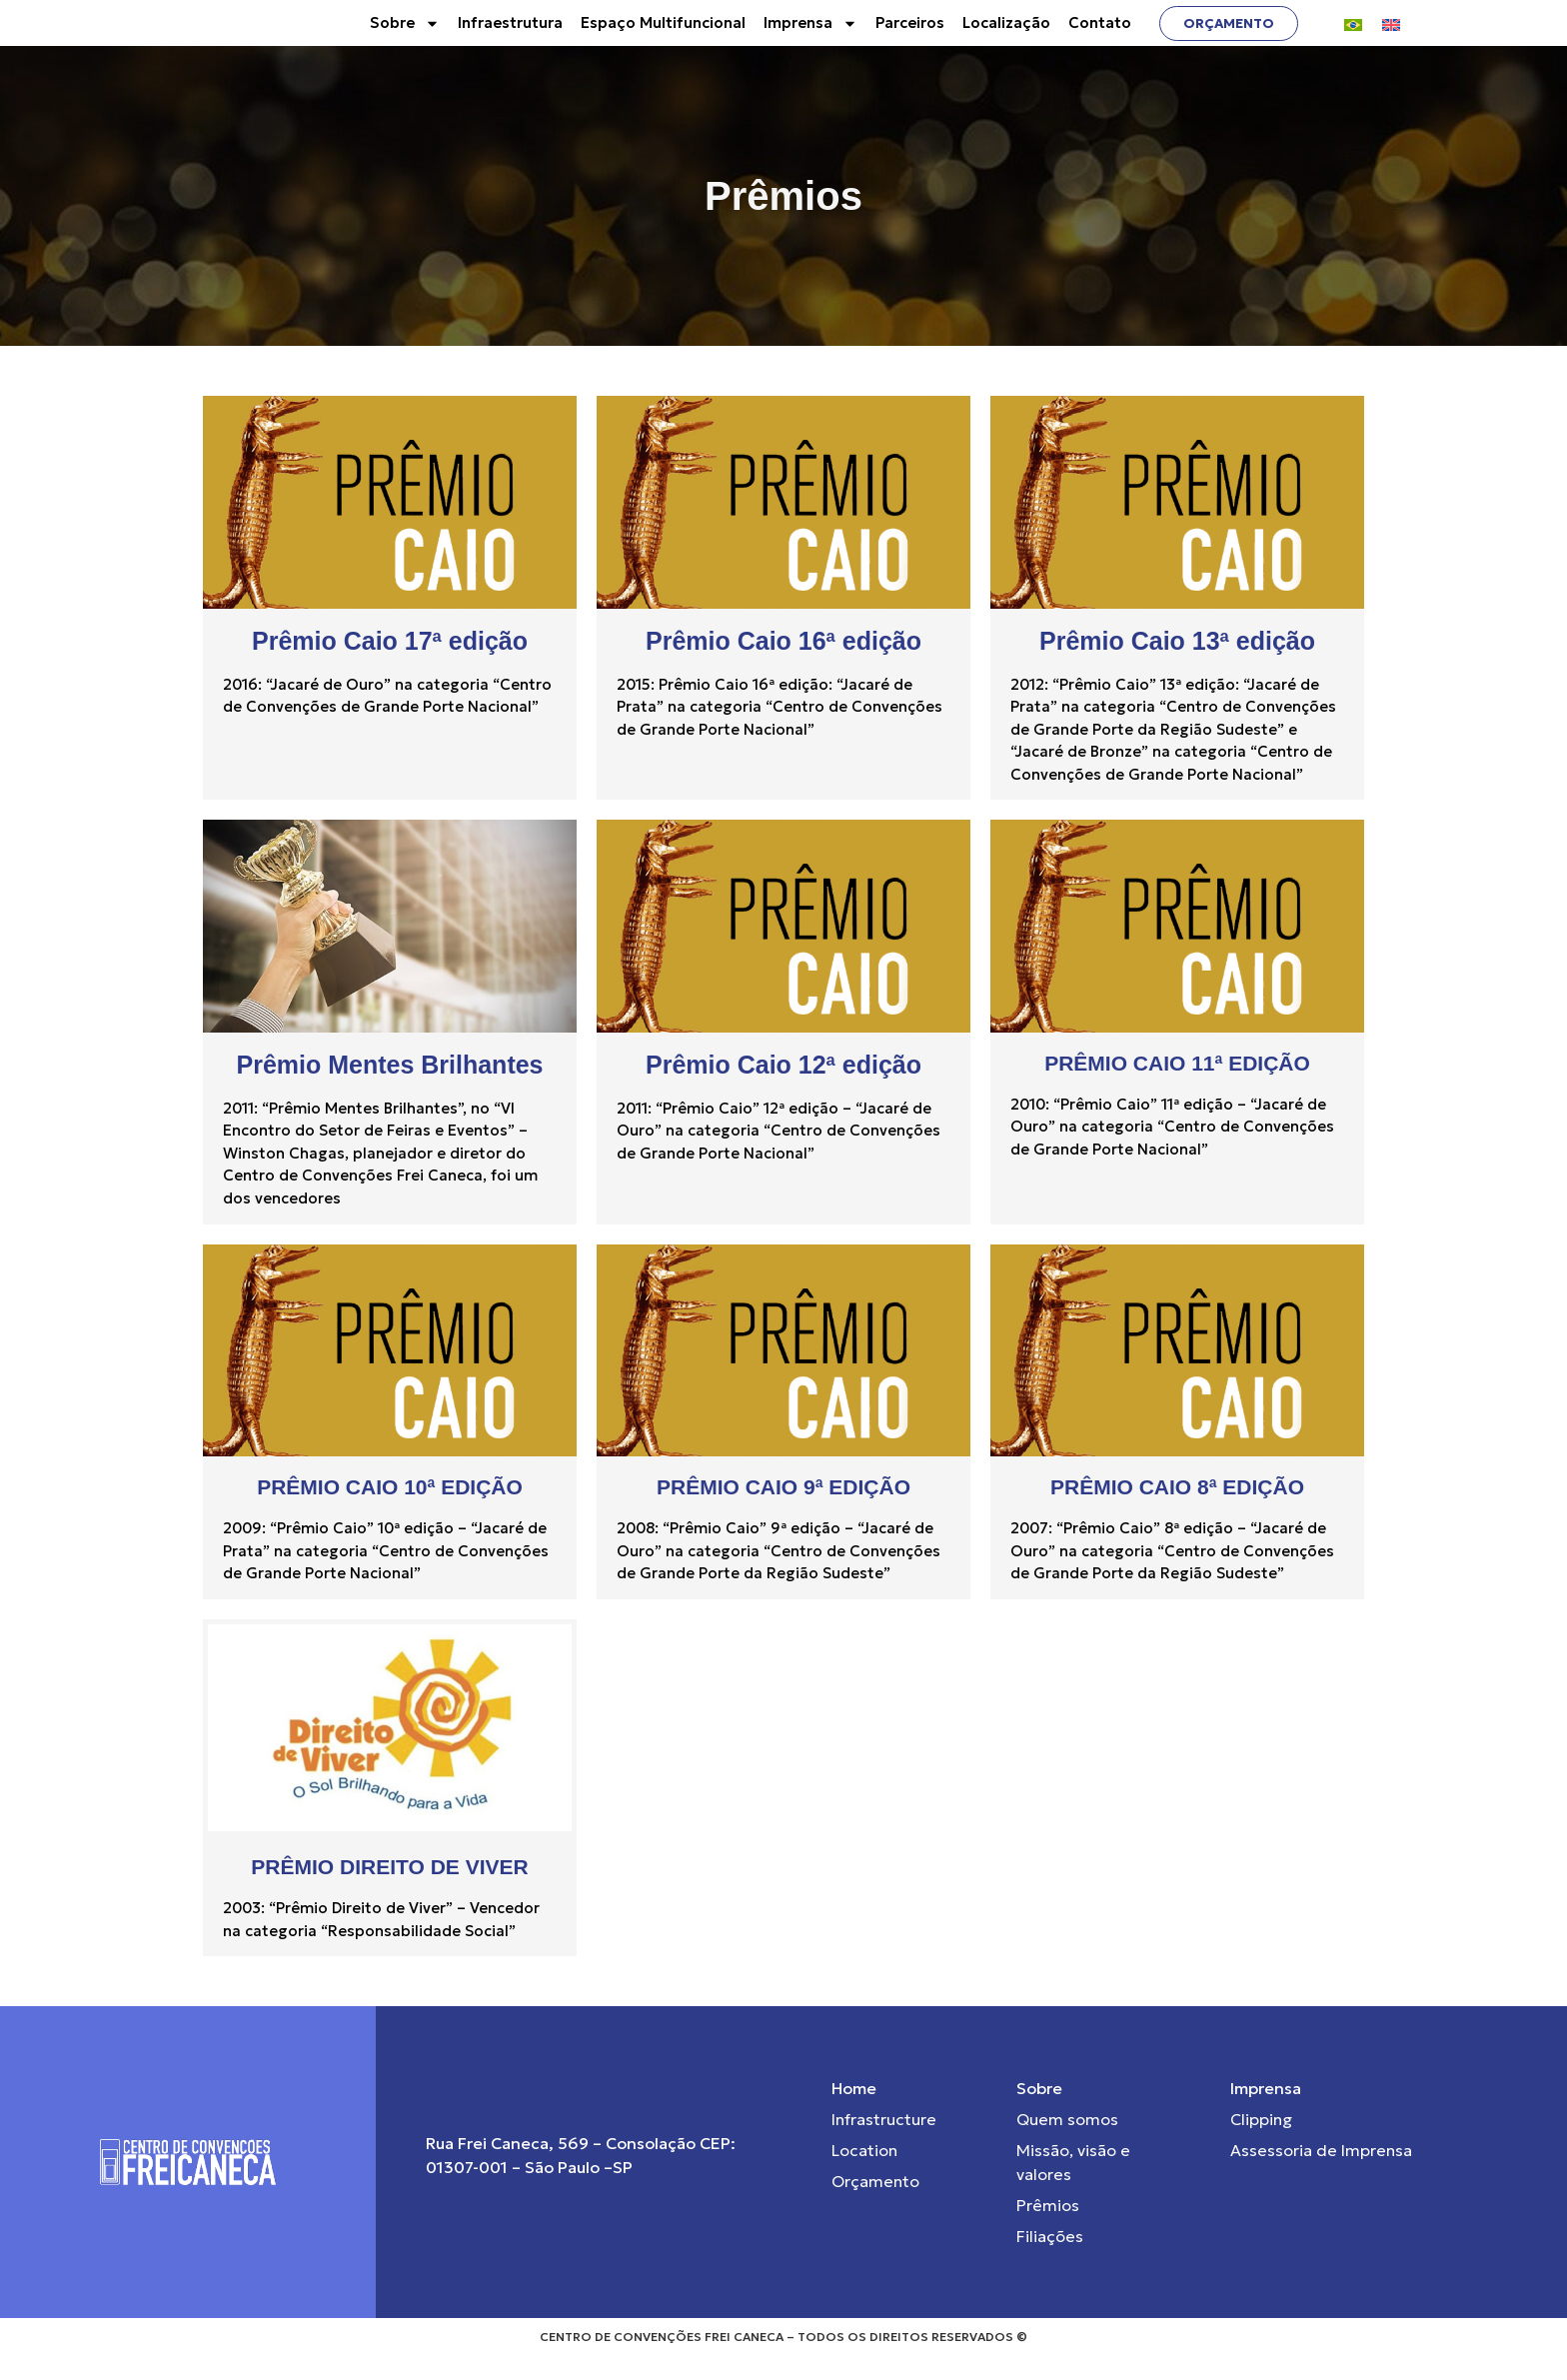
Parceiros (909, 34)
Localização (1006, 34)
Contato (1099, 34)
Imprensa (810, 34)
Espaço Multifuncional (663, 34)
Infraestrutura (510, 34)
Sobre (405, 34)
